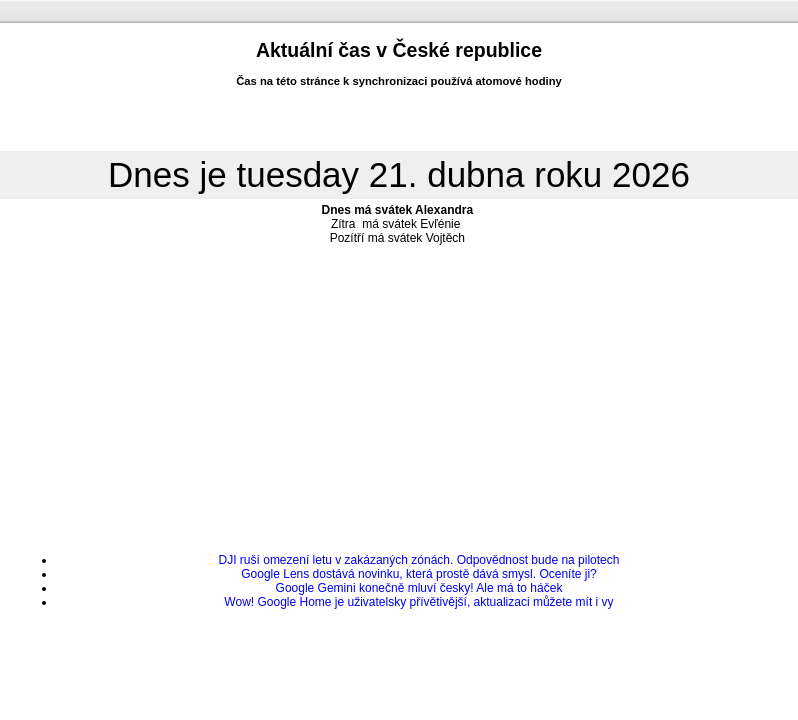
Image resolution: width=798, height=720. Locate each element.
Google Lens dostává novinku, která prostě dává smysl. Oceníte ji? (419, 574)
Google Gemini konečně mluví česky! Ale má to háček (419, 588)
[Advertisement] (398, 393)
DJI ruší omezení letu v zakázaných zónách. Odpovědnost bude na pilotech (419, 560)
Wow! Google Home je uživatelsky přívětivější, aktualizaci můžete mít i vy (418, 602)
